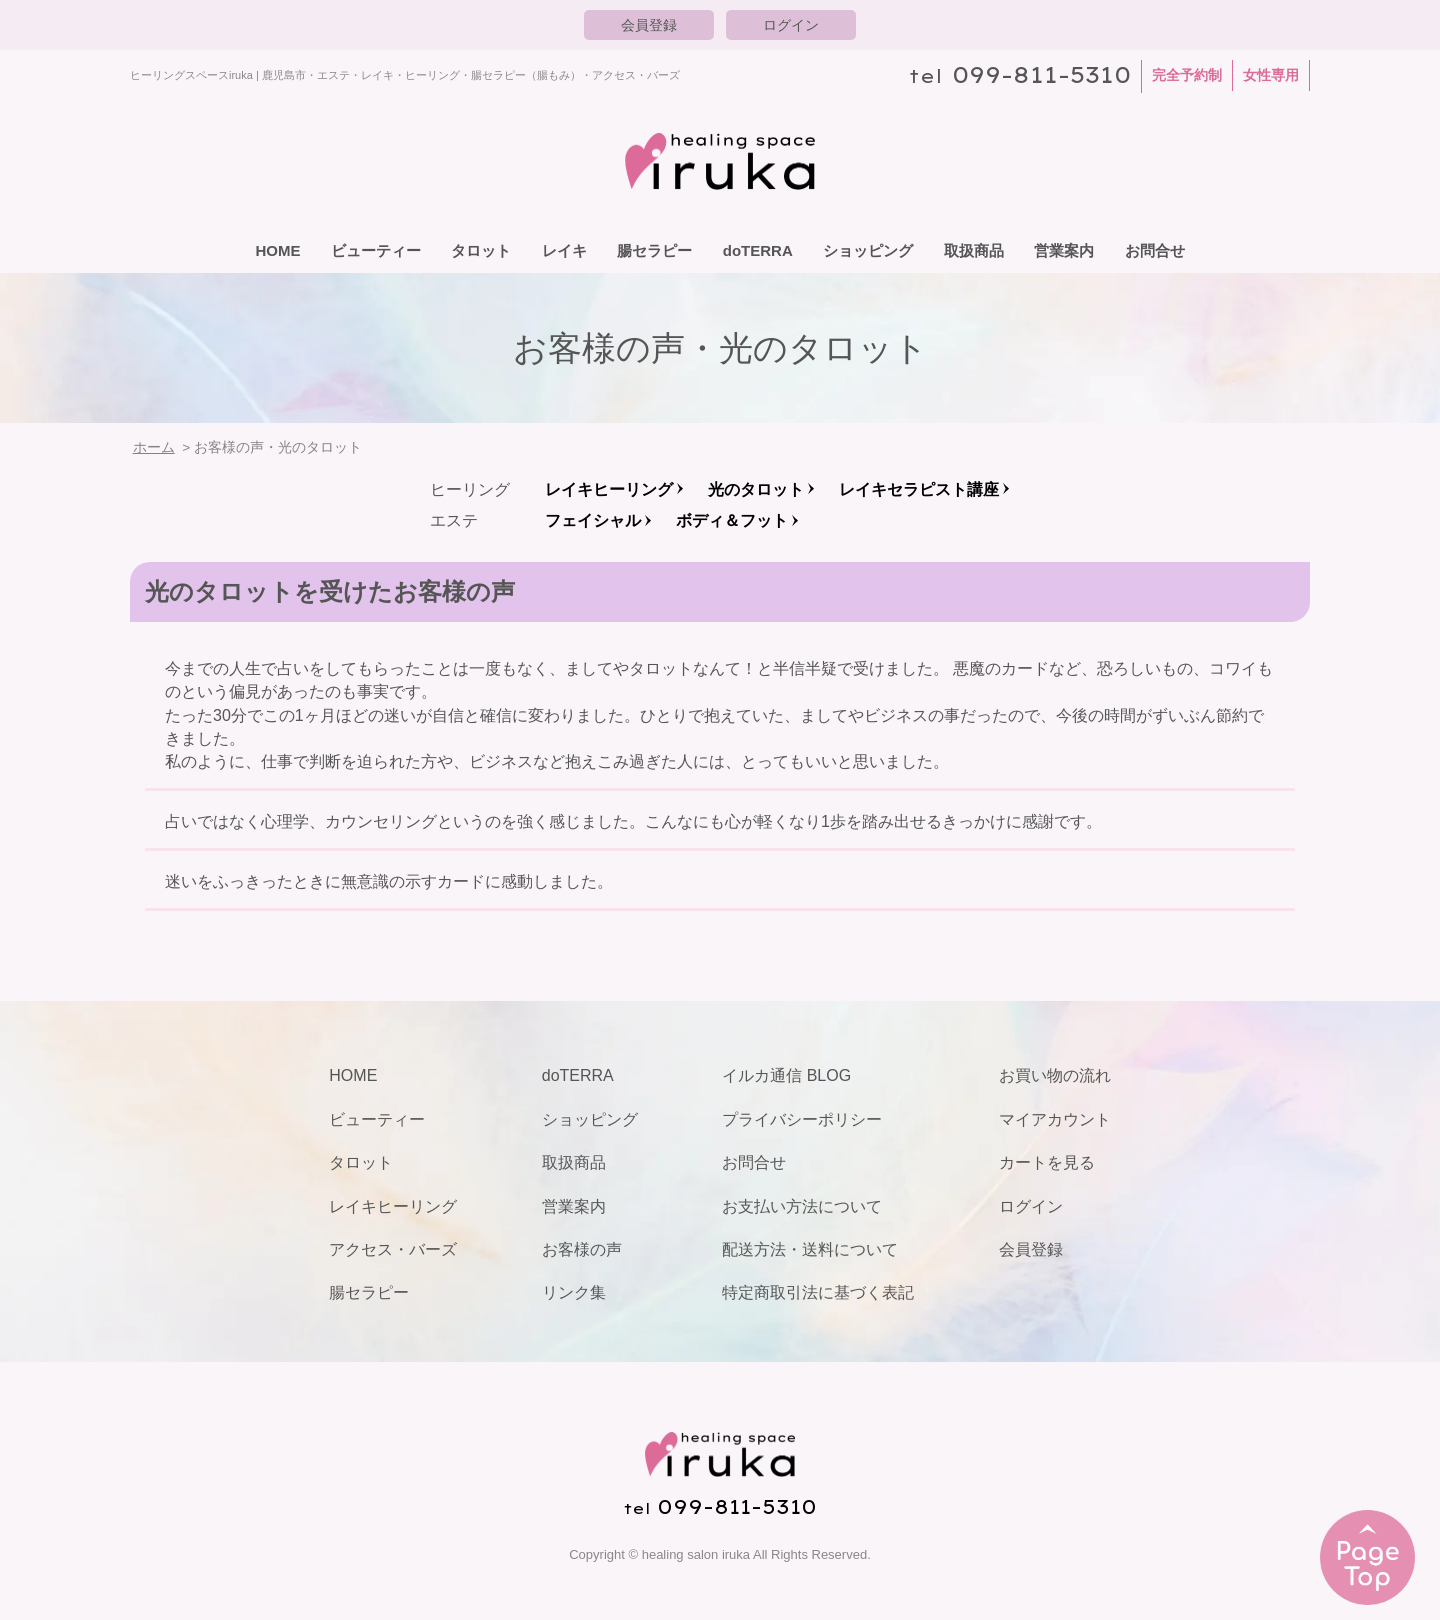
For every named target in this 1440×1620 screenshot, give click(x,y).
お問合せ (1155, 250)
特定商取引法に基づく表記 (818, 1292)
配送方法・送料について (810, 1249)
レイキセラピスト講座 (919, 489)
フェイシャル (593, 520)
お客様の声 (582, 1249)
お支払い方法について (802, 1206)
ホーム (154, 447)
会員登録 (649, 25)
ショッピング (868, 250)
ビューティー (376, 250)
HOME (277, 250)
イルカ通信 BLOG (786, 1075)
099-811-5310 (1041, 74)
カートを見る (1047, 1162)
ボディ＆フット (732, 520)
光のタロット (756, 489)
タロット (481, 250)
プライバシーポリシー (802, 1119)
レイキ (564, 250)
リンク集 (574, 1292)
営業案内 (1064, 250)
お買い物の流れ (1055, 1075)
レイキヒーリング (609, 489)
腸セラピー (654, 250)
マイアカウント (1055, 1119)
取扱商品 (974, 250)
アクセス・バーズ (393, 1249)
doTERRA (758, 250)
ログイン (791, 25)
